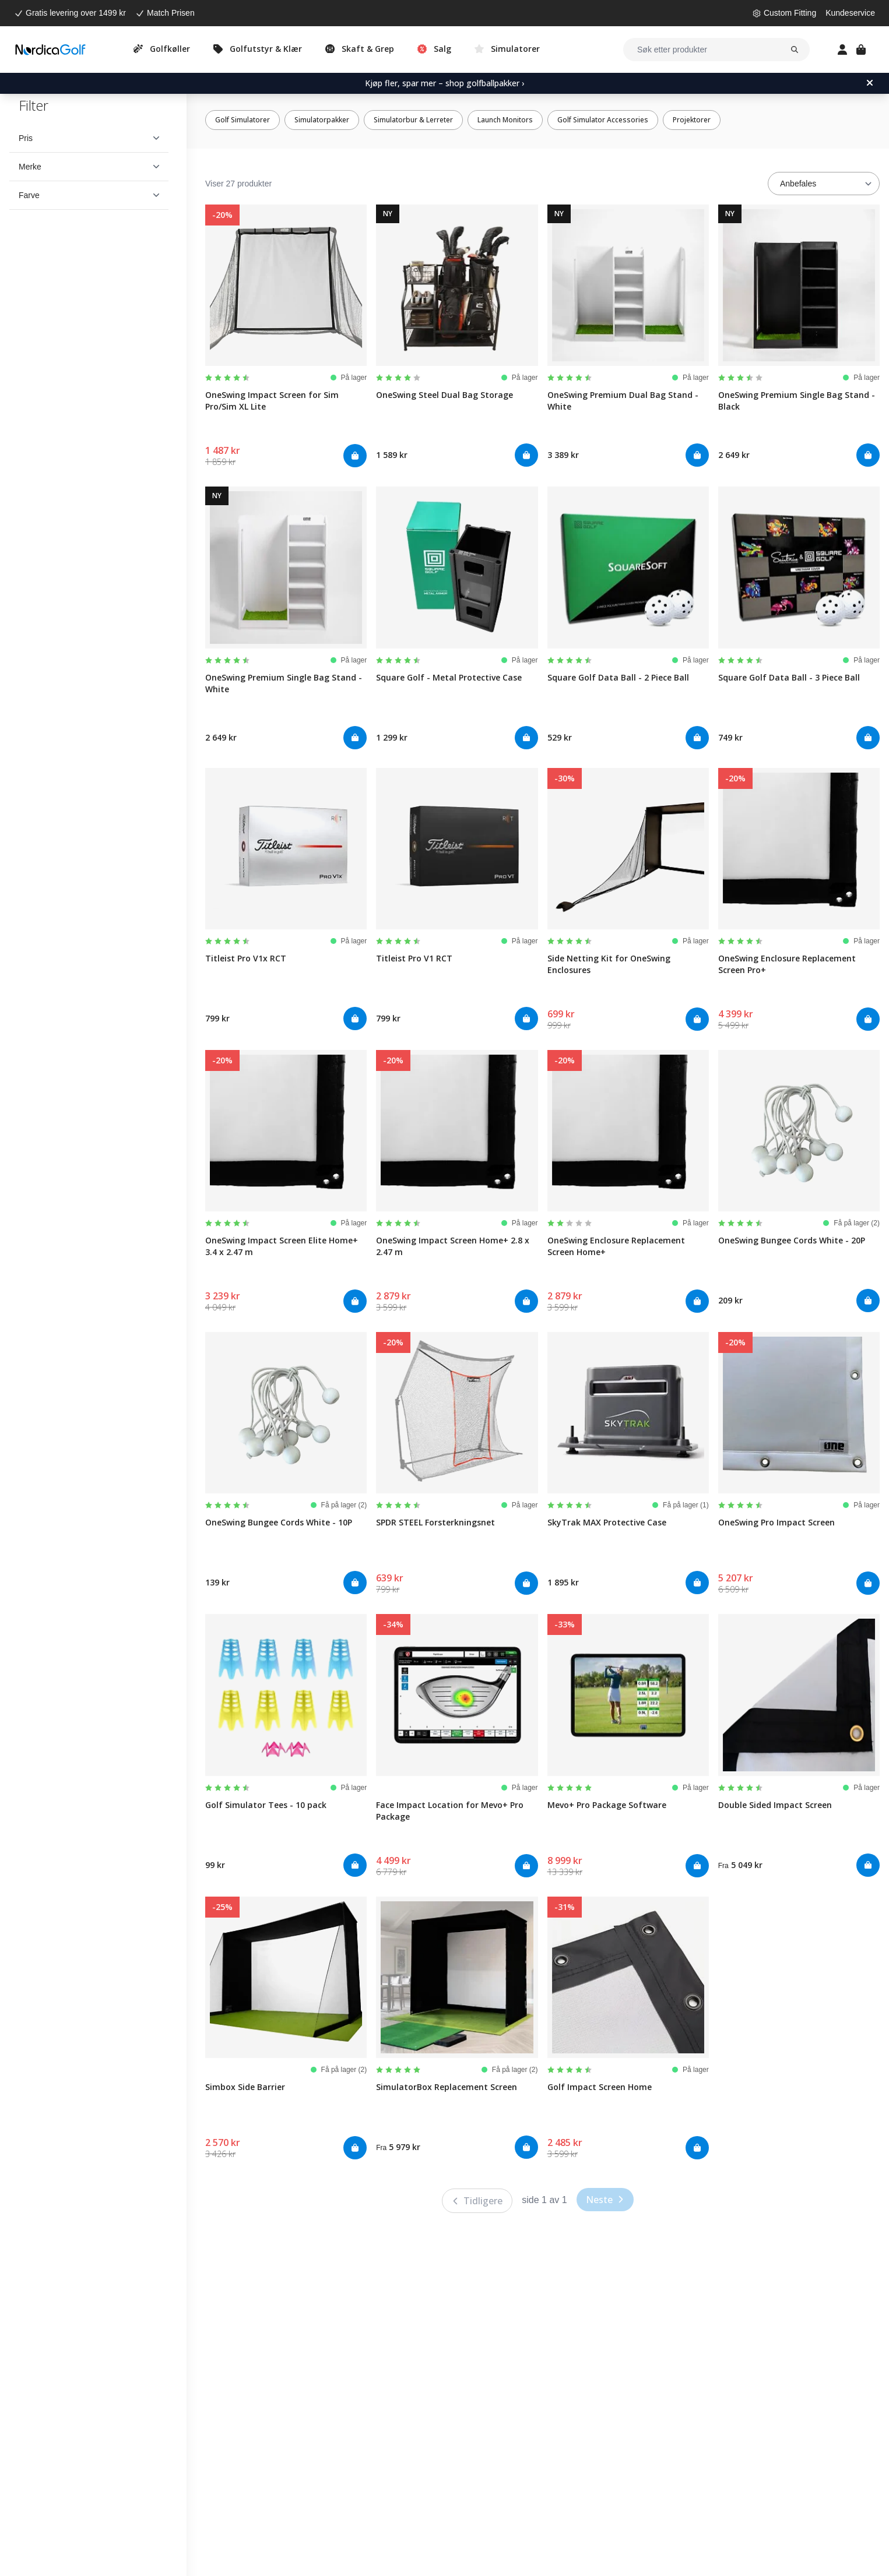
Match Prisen (171, 12)
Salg (442, 48)
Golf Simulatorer (242, 120)
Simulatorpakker (321, 120)
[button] (89, 138)
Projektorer (692, 120)
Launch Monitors (505, 120)
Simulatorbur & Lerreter (413, 120)
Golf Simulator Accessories (602, 120)
